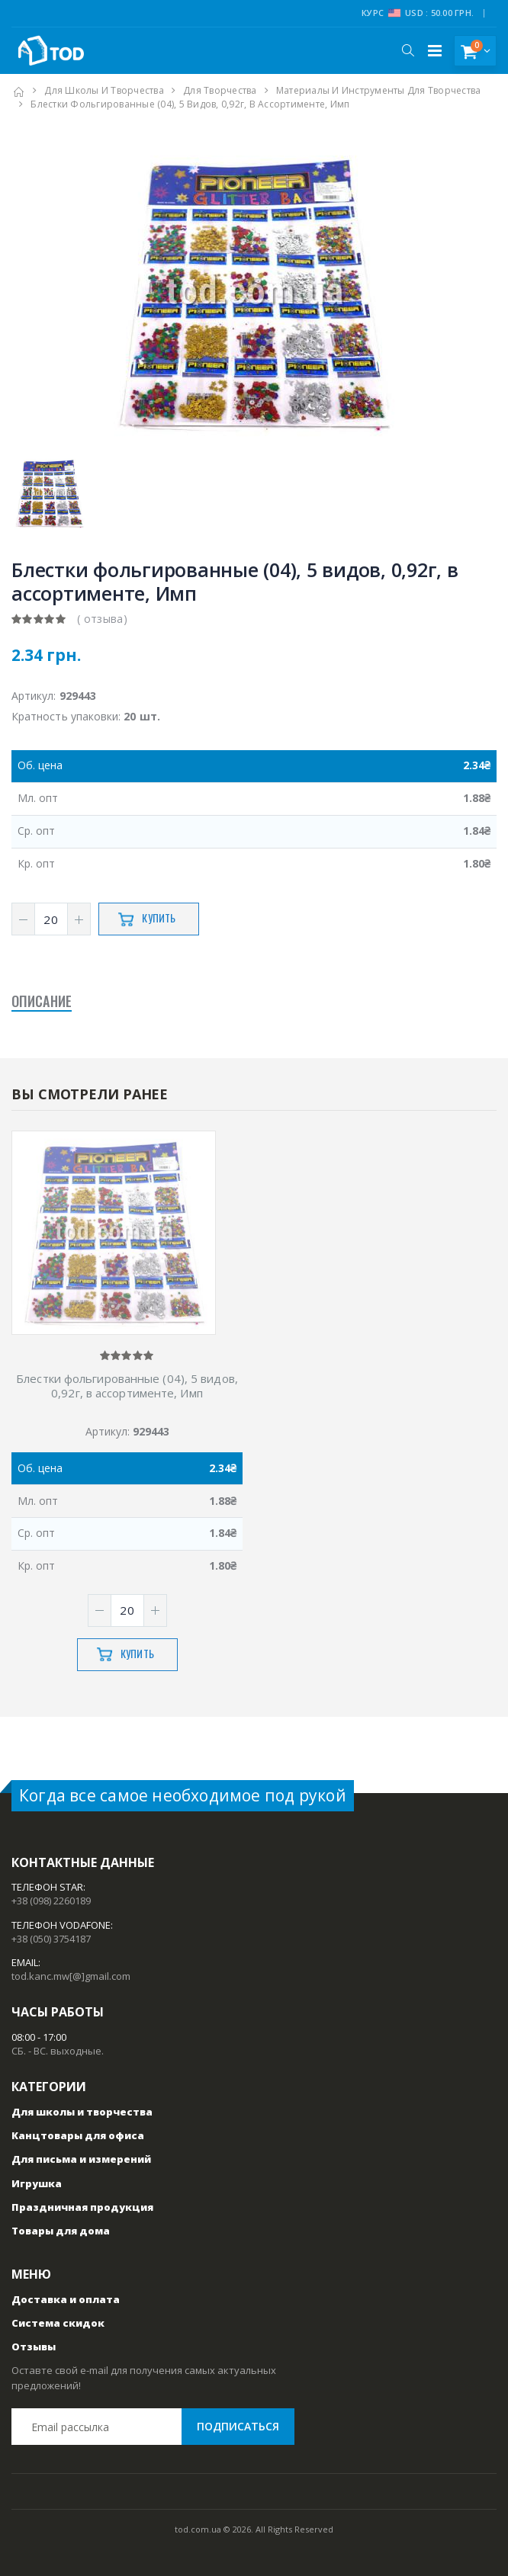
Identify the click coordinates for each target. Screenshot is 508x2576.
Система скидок (57, 2323)
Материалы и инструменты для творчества (378, 90)
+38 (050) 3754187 (51, 1939)
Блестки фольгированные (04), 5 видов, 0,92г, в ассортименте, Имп (127, 1385)
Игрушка (36, 2183)
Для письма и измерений (81, 2159)
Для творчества (220, 90)
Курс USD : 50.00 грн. (418, 13)
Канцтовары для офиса (77, 2135)
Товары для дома (60, 2231)
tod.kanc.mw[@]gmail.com (70, 1976)
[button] (407, 50)
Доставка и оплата (65, 2299)
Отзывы (33, 2346)
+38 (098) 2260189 (51, 1900)
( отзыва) (102, 618)
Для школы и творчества (104, 90)
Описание (41, 1002)
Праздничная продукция (82, 2207)
